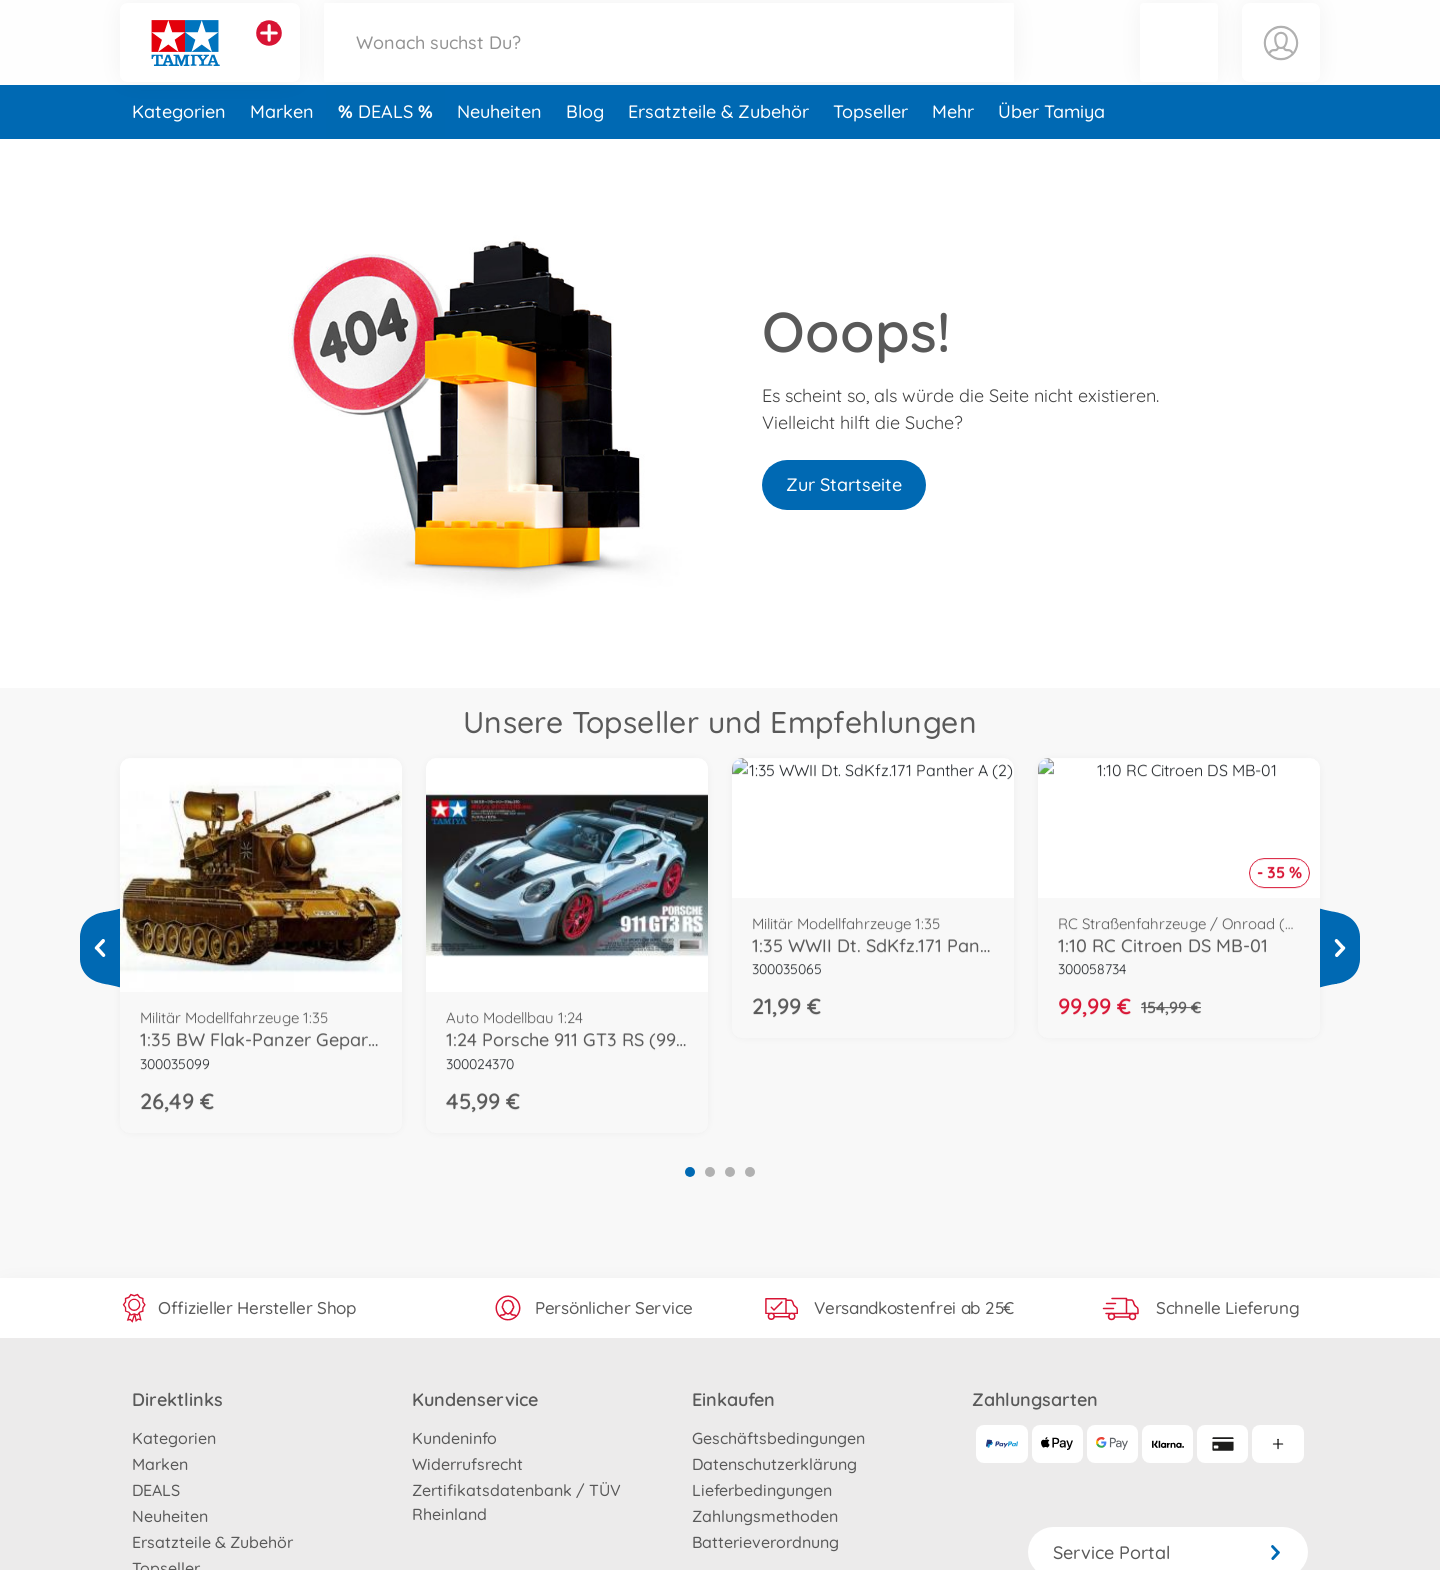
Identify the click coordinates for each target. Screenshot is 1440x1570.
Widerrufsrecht (467, 1464)
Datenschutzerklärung (774, 1464)
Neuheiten (499, 153)
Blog (585, 153)
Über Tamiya (1051, 153)
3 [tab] (730, 1172)
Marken (282, 153)
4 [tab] (750, 1172)
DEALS (388, 153)
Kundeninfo (454, 1438)
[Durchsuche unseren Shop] (669, 63)
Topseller (870, 153)
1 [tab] (690, 1172)
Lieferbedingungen (762, 1490)
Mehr (953, 153)
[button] (1179, 63)
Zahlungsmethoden (765, 1516)
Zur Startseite (844, 484)
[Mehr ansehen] (100, 948)
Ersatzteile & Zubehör (718, 153)
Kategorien (179, 153)
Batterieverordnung (765, 1542)
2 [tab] (710, 1172)
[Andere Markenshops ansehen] (269, 54)
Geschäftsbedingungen (778, 1438)
